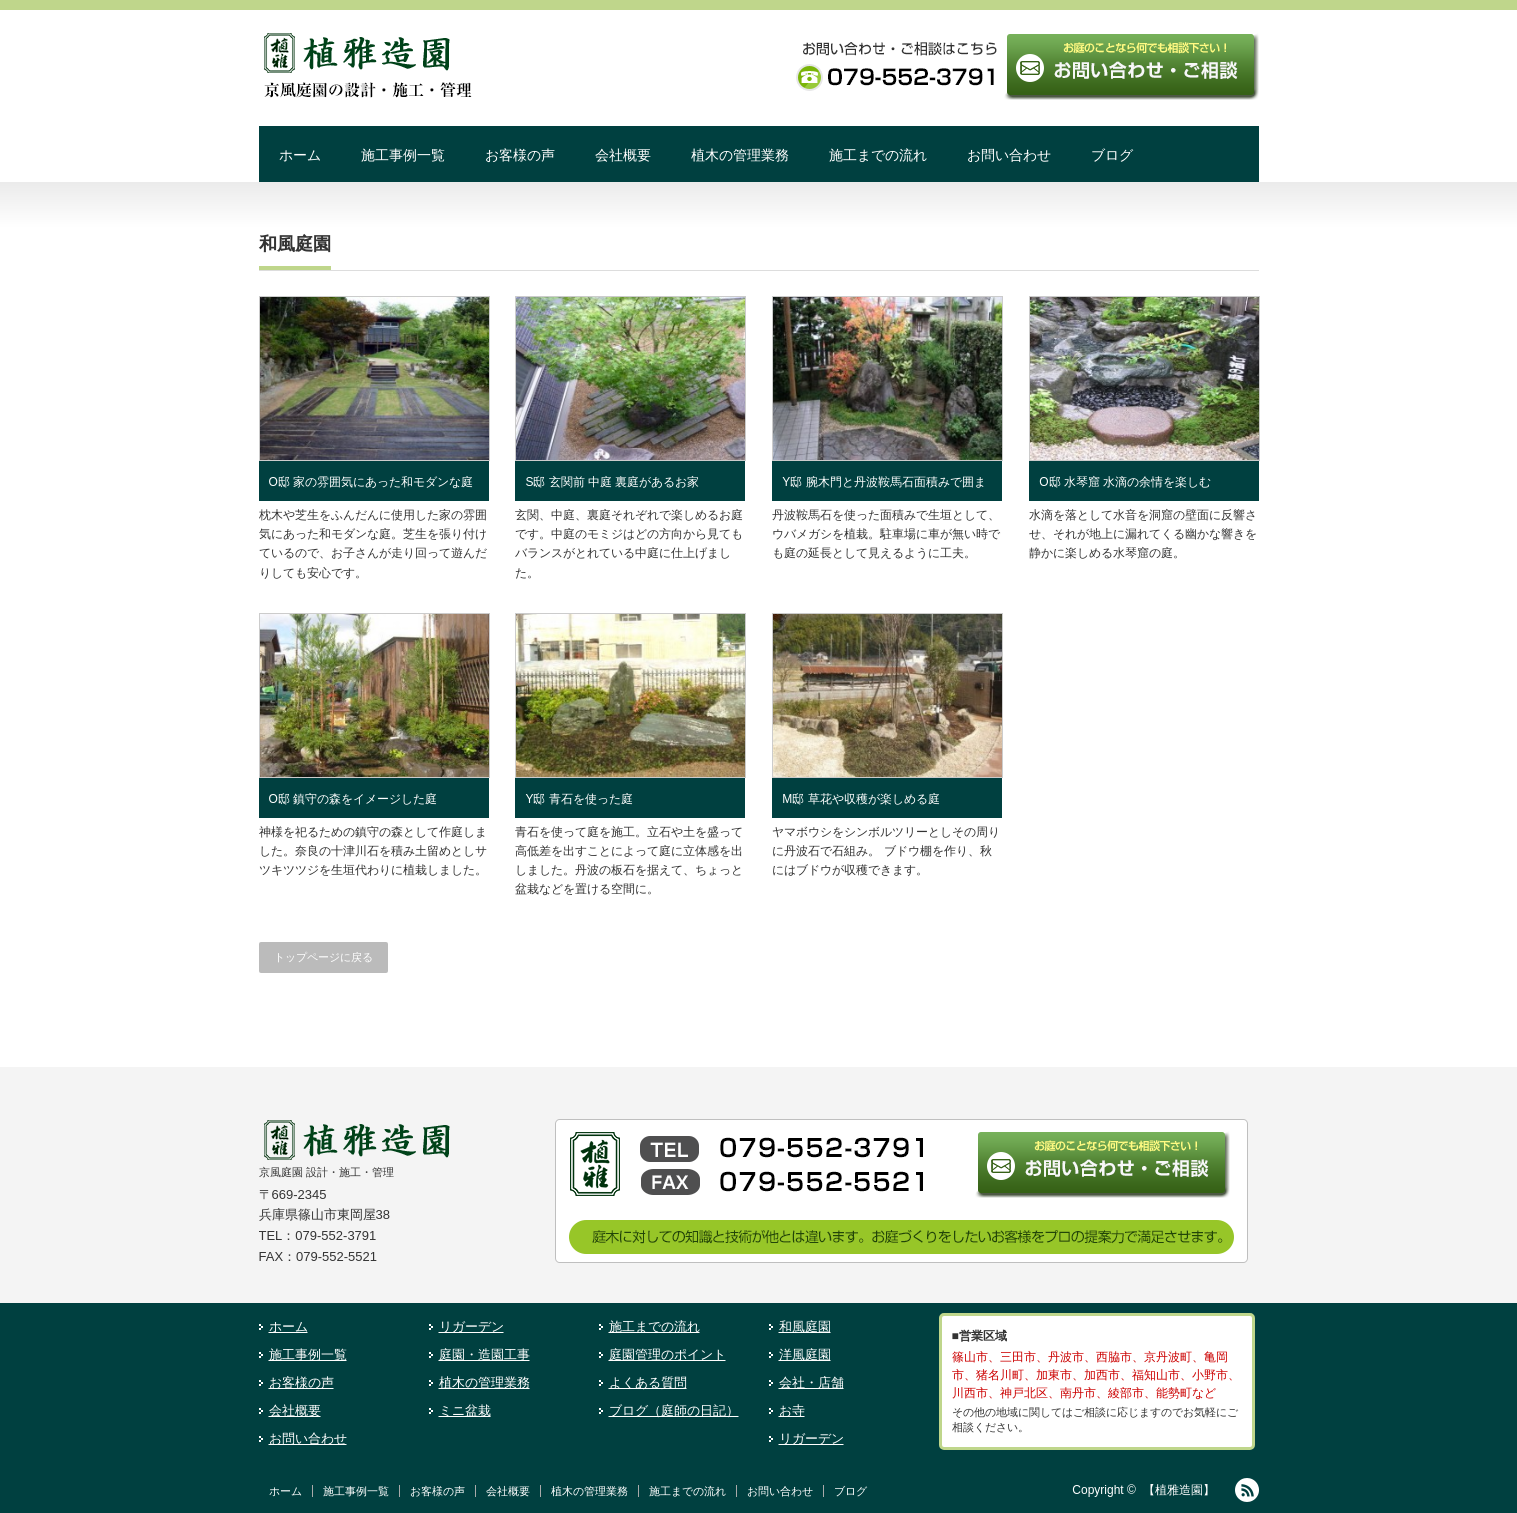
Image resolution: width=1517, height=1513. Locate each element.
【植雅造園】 (1179, 1490)
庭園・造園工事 (484, 1354)
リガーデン (471, 1326)
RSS (1247, 1490)
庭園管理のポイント (667, 1354)
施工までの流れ (878, 155)
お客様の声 (520, 155)
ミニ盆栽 (465, 1410)
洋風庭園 (805, 1354)
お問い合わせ (1009, 155)
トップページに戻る (323, 957)
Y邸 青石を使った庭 (578, 799)
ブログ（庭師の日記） (674, 1410)
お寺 (792, 1410)
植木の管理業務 (740, 155)
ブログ (1112, 155)
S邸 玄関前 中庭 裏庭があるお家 (612, 482)
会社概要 (623, 155)
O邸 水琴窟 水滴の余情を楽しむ (1125, 482)
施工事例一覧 (403, 155)
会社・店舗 (811, 1382)
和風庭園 (805, 1326)
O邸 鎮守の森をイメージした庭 (353, 799)
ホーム (300, 155)
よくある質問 (648, 1382)
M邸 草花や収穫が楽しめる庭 (860, 799)
